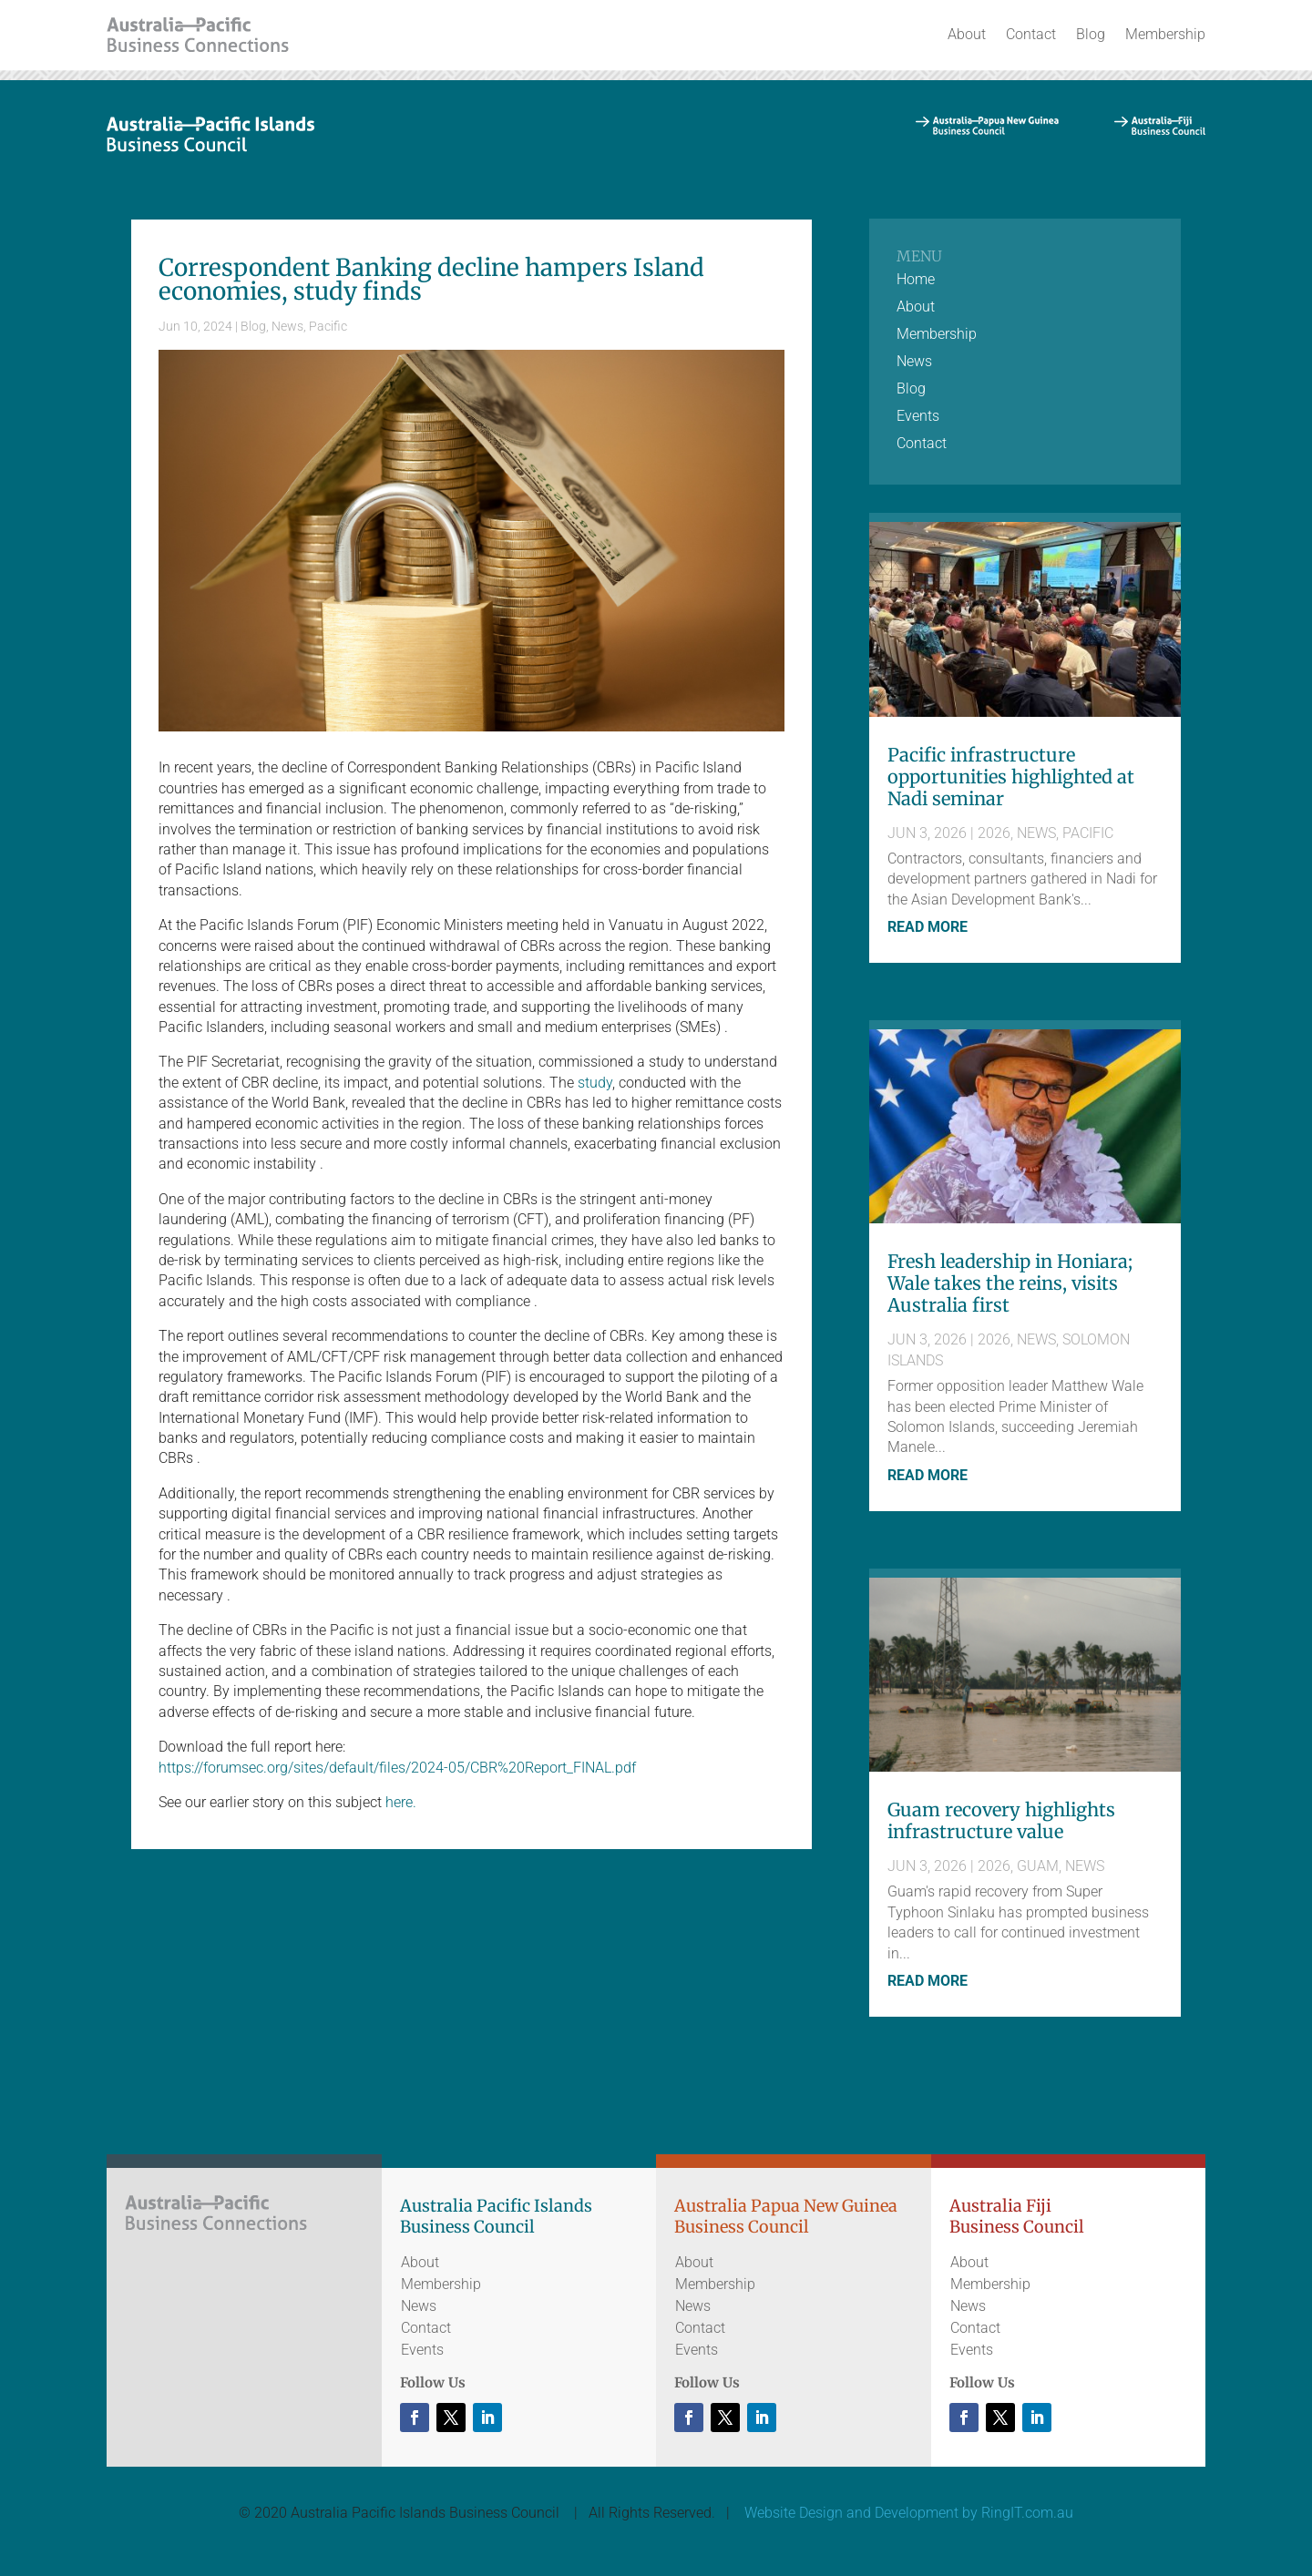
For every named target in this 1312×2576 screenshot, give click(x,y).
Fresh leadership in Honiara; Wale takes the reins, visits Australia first (1010, 1283)
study (595, 1082)
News (287, 326)
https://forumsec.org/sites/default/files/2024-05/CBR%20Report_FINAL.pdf (397, 1767)
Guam (1038, 1866)
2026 (994, 833)
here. (400, 1802)
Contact (1031, 34)
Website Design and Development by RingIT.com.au (908, 2512)
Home (916, 280)
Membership (1165, 34)
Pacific (328, 326)
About (967, 34)
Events (918, 417)
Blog (1090, 34)
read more (927, 926)
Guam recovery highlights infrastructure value (1001, 1820)
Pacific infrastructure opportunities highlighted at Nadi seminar (1010, 776)
